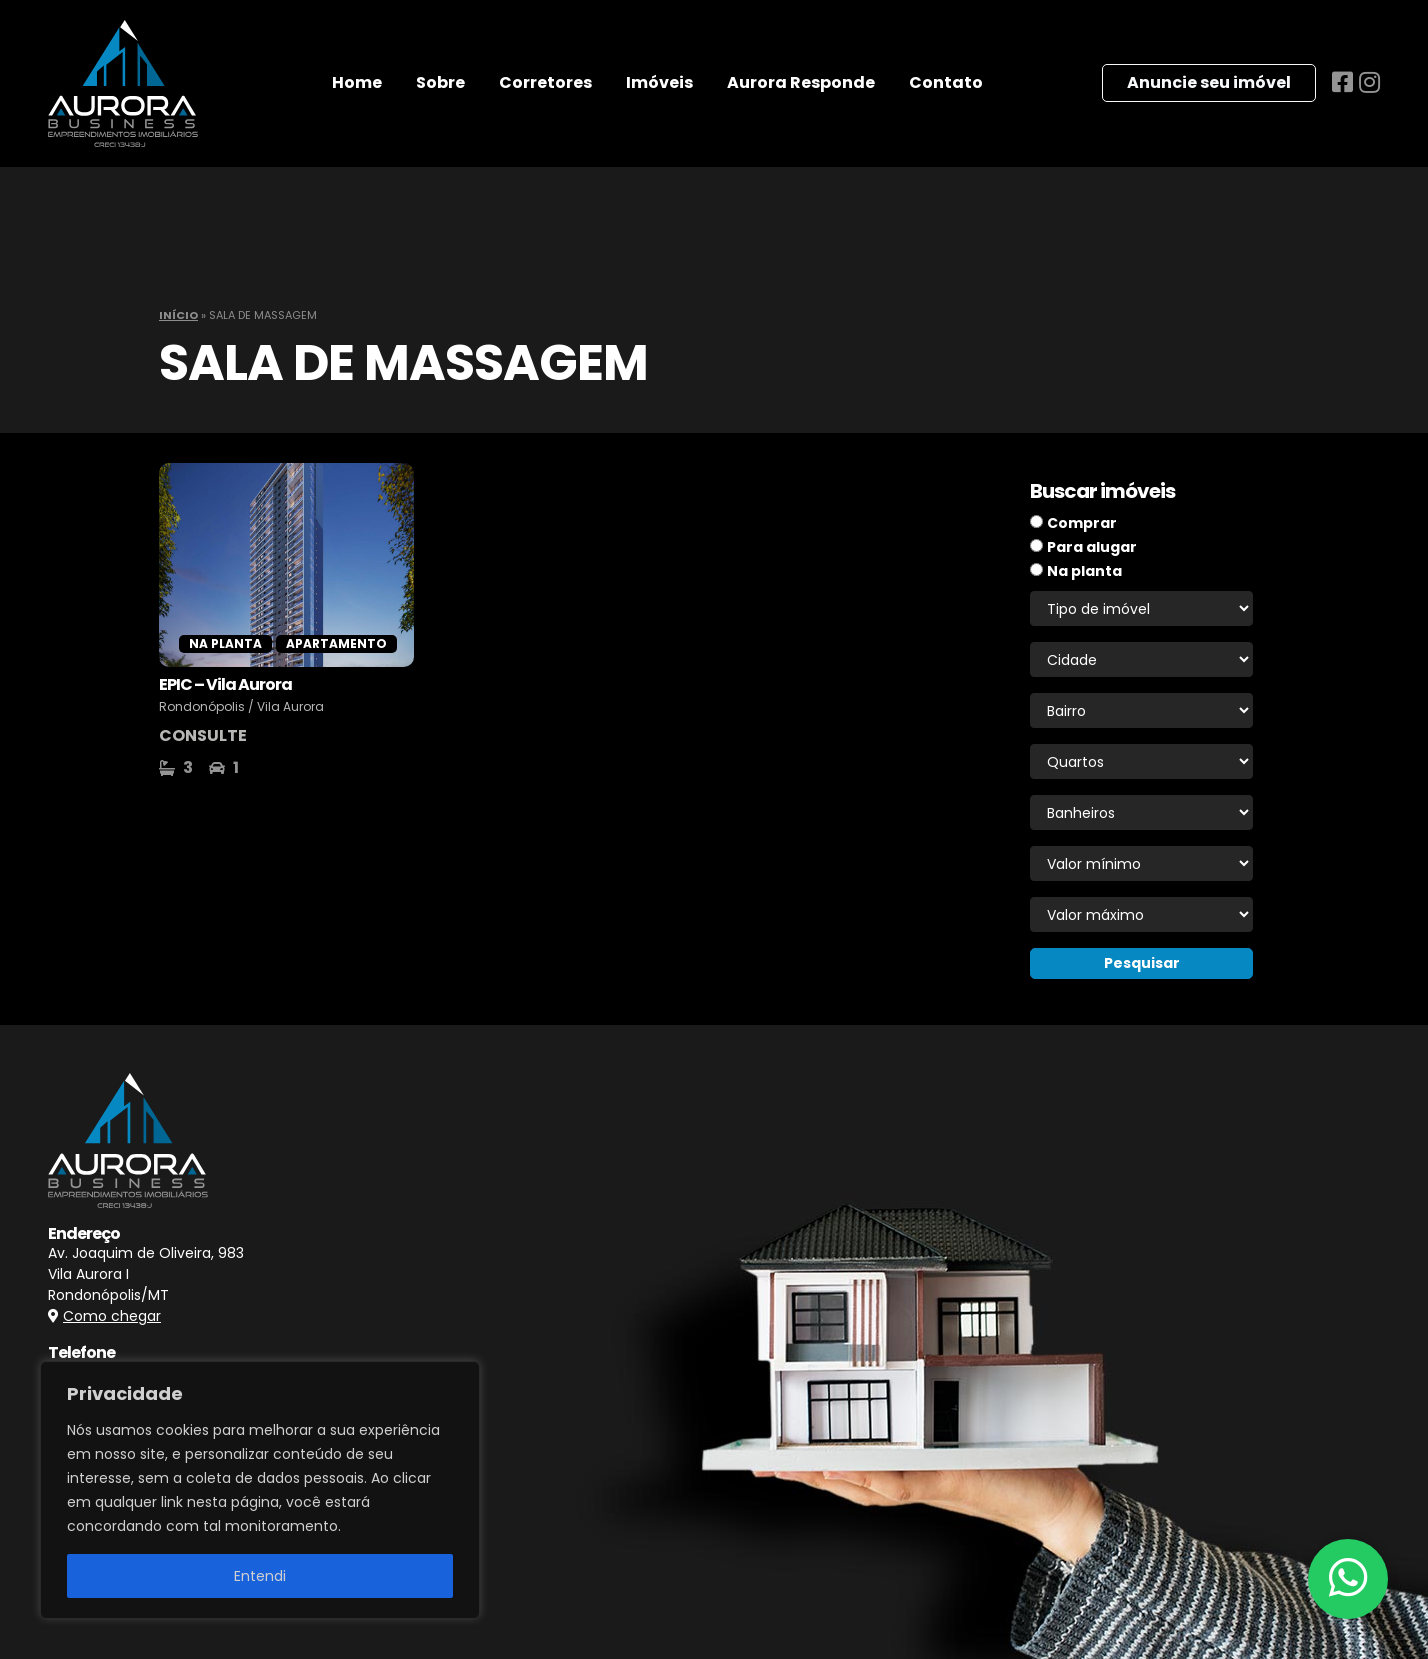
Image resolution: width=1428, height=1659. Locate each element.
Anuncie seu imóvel (1209, 82)
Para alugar (1092, 547)
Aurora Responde (801, 82)
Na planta (1084, 571)
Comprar (1082, 523)
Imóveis (659, 82)
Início (178, 315)
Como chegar (112, 1316)
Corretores (545, 82)
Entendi (260, 1576)
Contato (946, 82)
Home (357, 82)
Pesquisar (1142, 963)
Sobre (440, 82)
